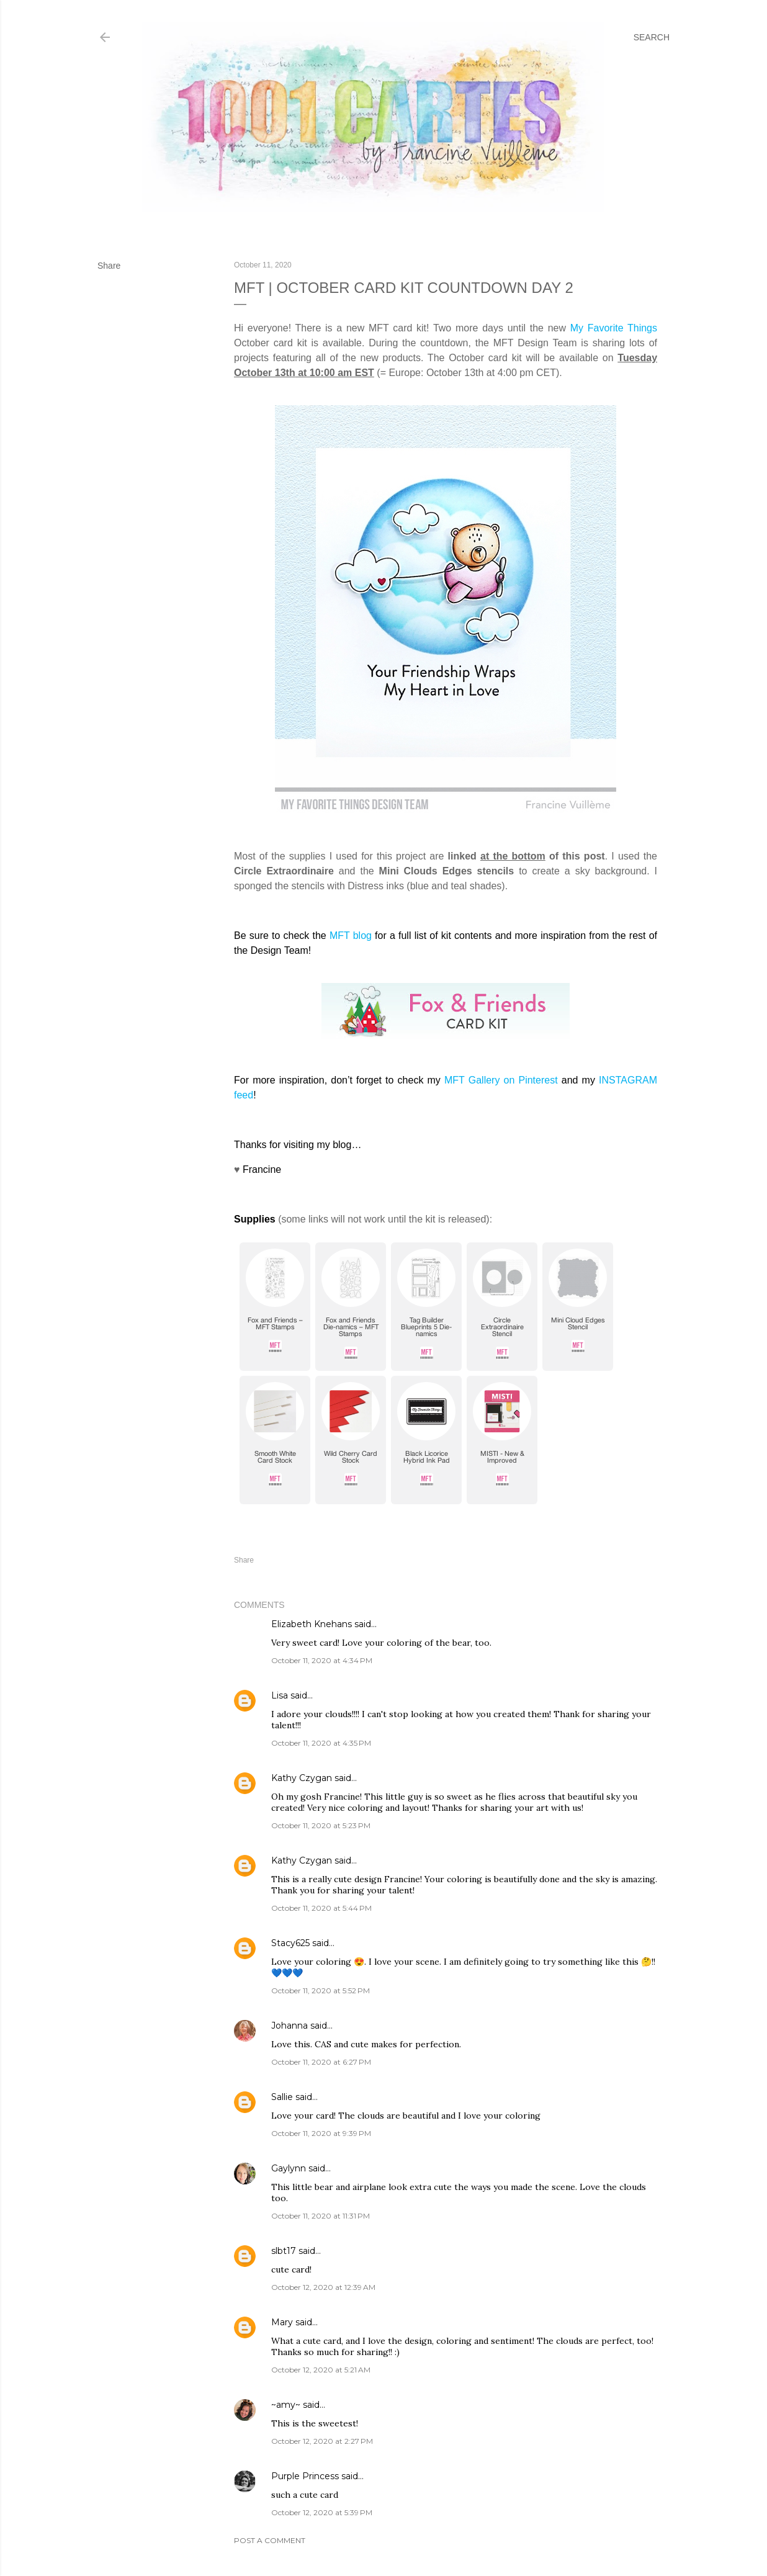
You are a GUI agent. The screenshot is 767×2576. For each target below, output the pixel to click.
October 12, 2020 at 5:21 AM (320, 2369)
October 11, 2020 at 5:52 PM (320, 1990)
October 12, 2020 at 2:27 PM (322, 2441)
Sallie (282, 2097)
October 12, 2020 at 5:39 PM (321, 2512)
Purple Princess (305, 2476)
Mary (282, 2322)
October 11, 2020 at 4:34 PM (321, 1660)
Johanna (290, 2025)
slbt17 (283, 2250)
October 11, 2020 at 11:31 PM (320, 2215)
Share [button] (108, 266)
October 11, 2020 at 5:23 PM (320, 1825)
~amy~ (285, 2404)
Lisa (279, 1695)
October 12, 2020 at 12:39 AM (323, 2287)
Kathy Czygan (301, 1778)
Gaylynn (288, 2168)
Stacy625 (290, 1943)
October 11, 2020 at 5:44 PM (321, 1908)
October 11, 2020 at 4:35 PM (321, 1743)
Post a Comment (269, 2540)
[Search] (652, 37)
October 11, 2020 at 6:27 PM (321, 2062)
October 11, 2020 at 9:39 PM (321, 2133)
